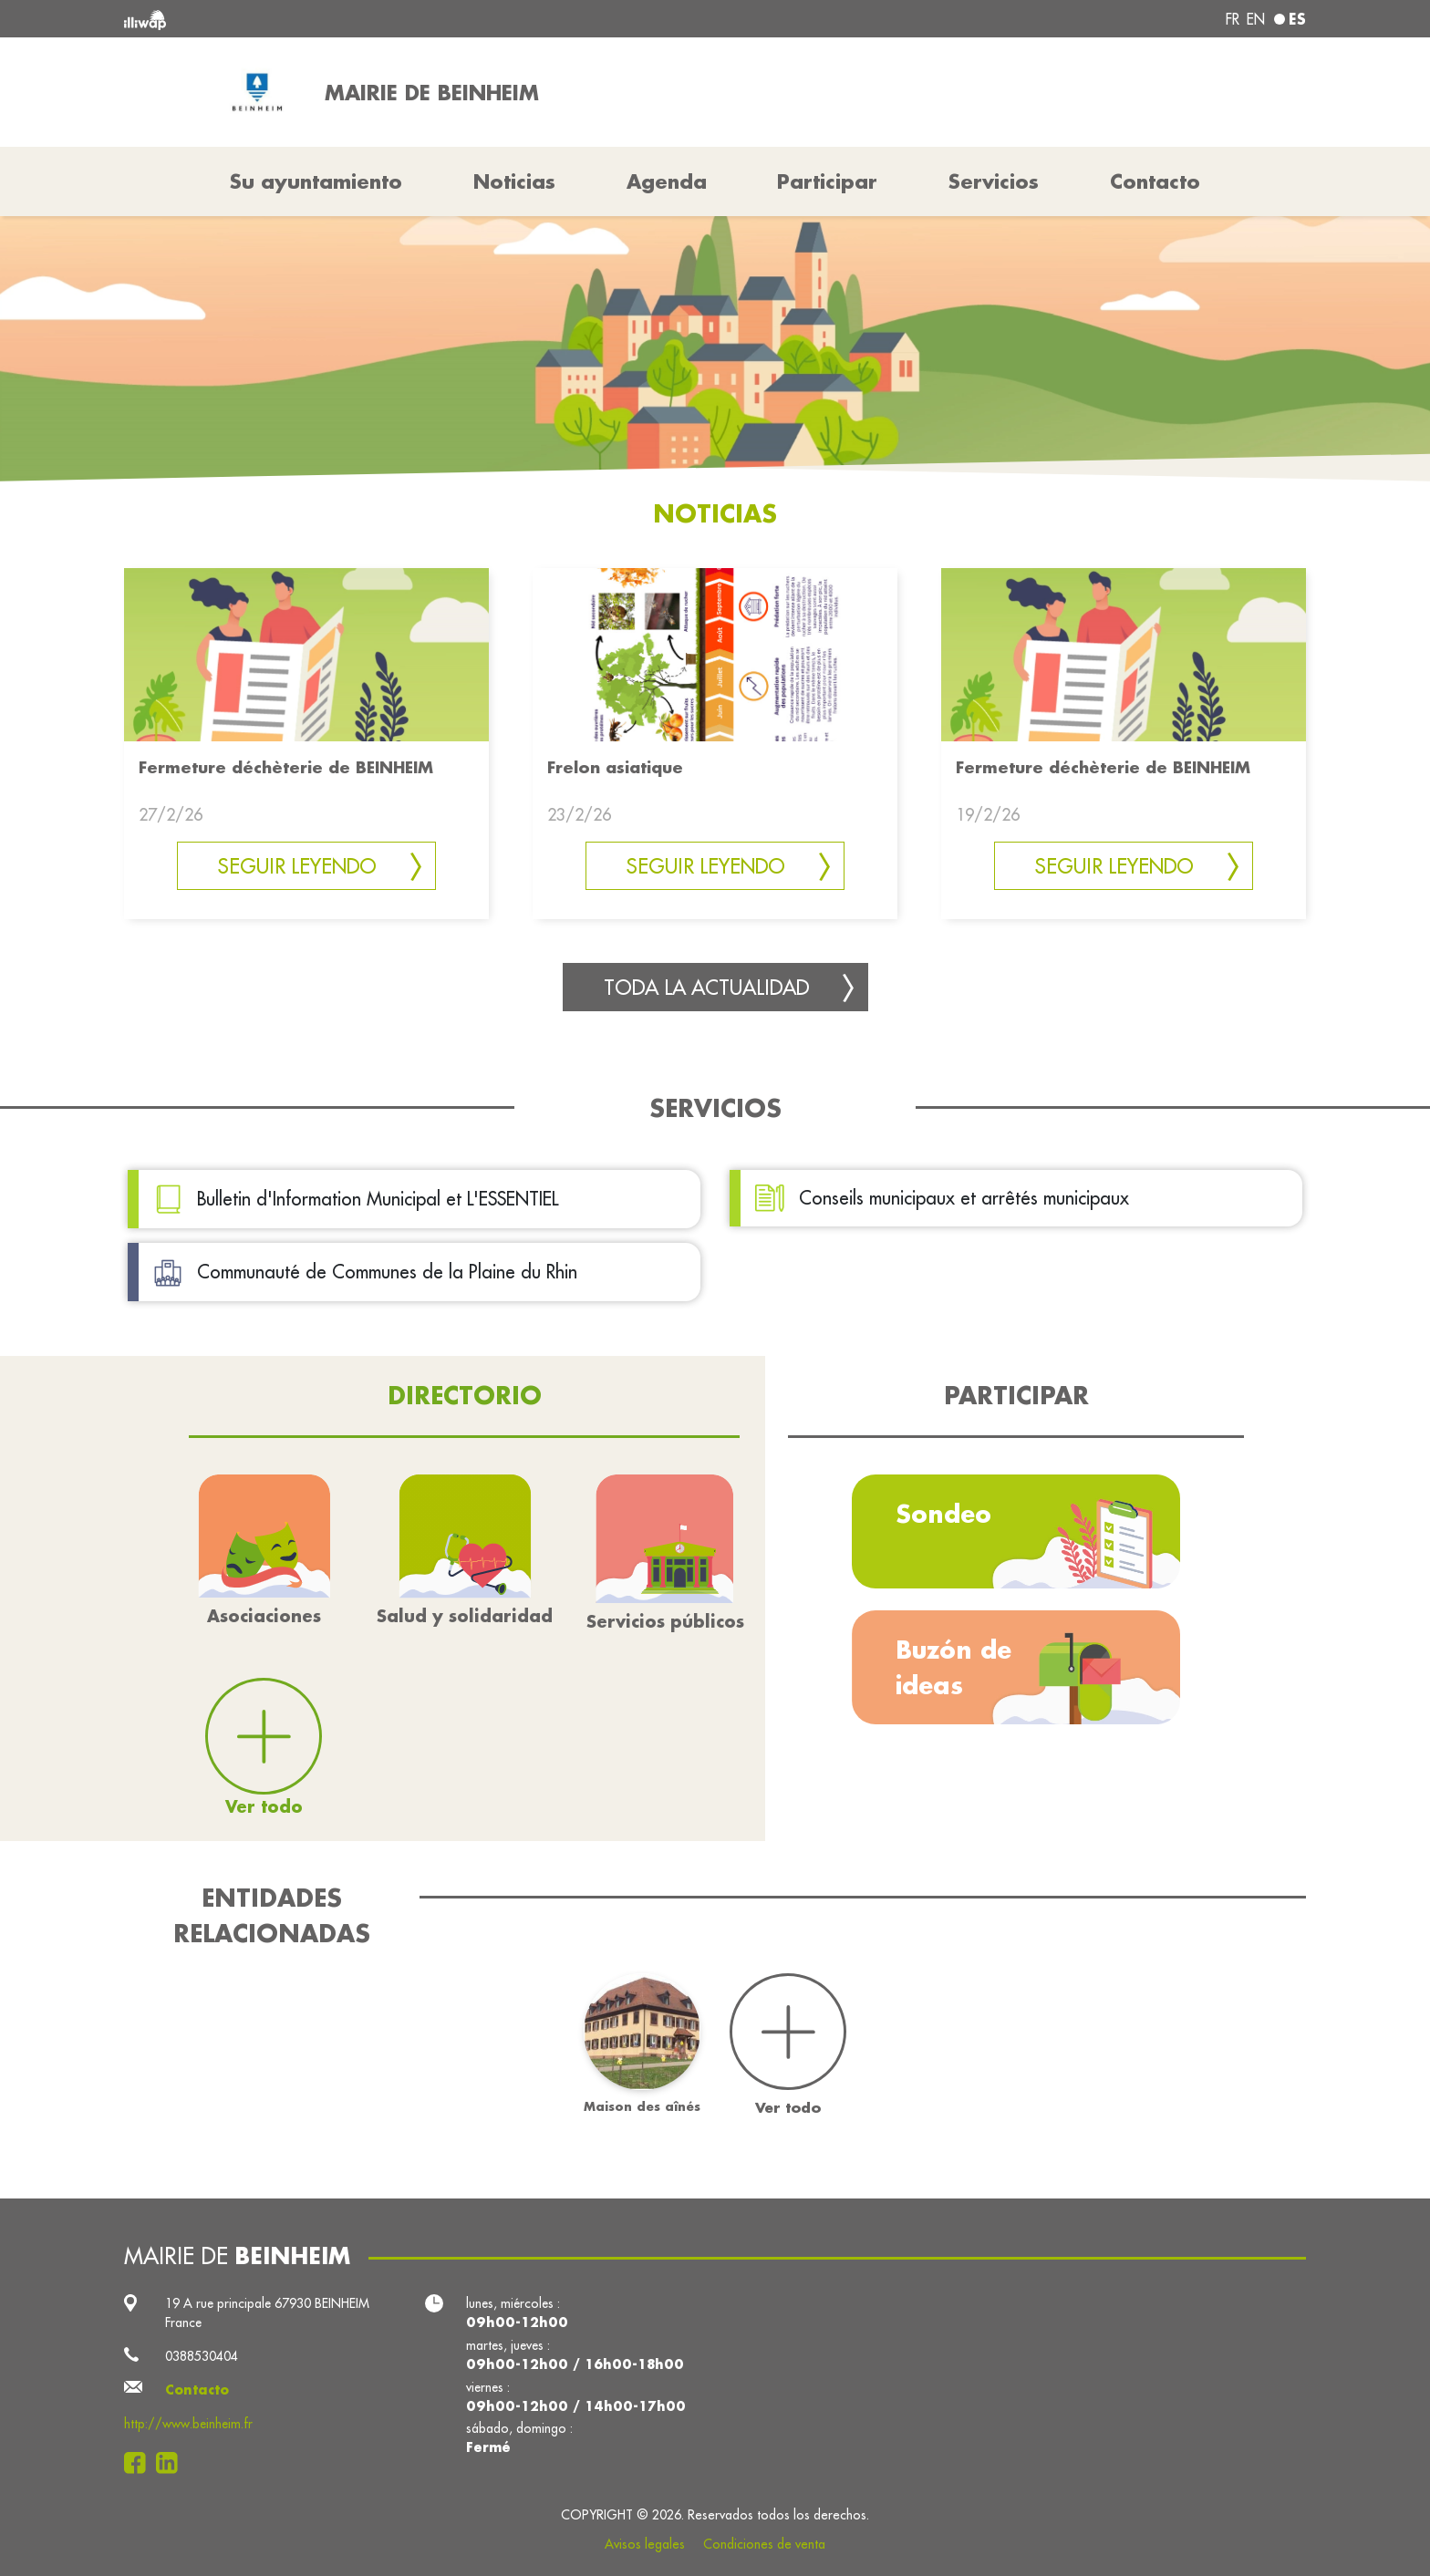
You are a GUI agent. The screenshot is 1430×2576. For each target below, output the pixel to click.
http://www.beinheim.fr (188, 2424)
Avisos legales (645, 2544)
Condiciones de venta (764, 2544)
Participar (827, 181)
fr (1232, 19)
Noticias (514, 181)
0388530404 (201, 2356)
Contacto (1155, 181)
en (1256, 19)
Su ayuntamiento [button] (316, 181)
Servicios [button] (993, 181)
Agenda (667, 181)
